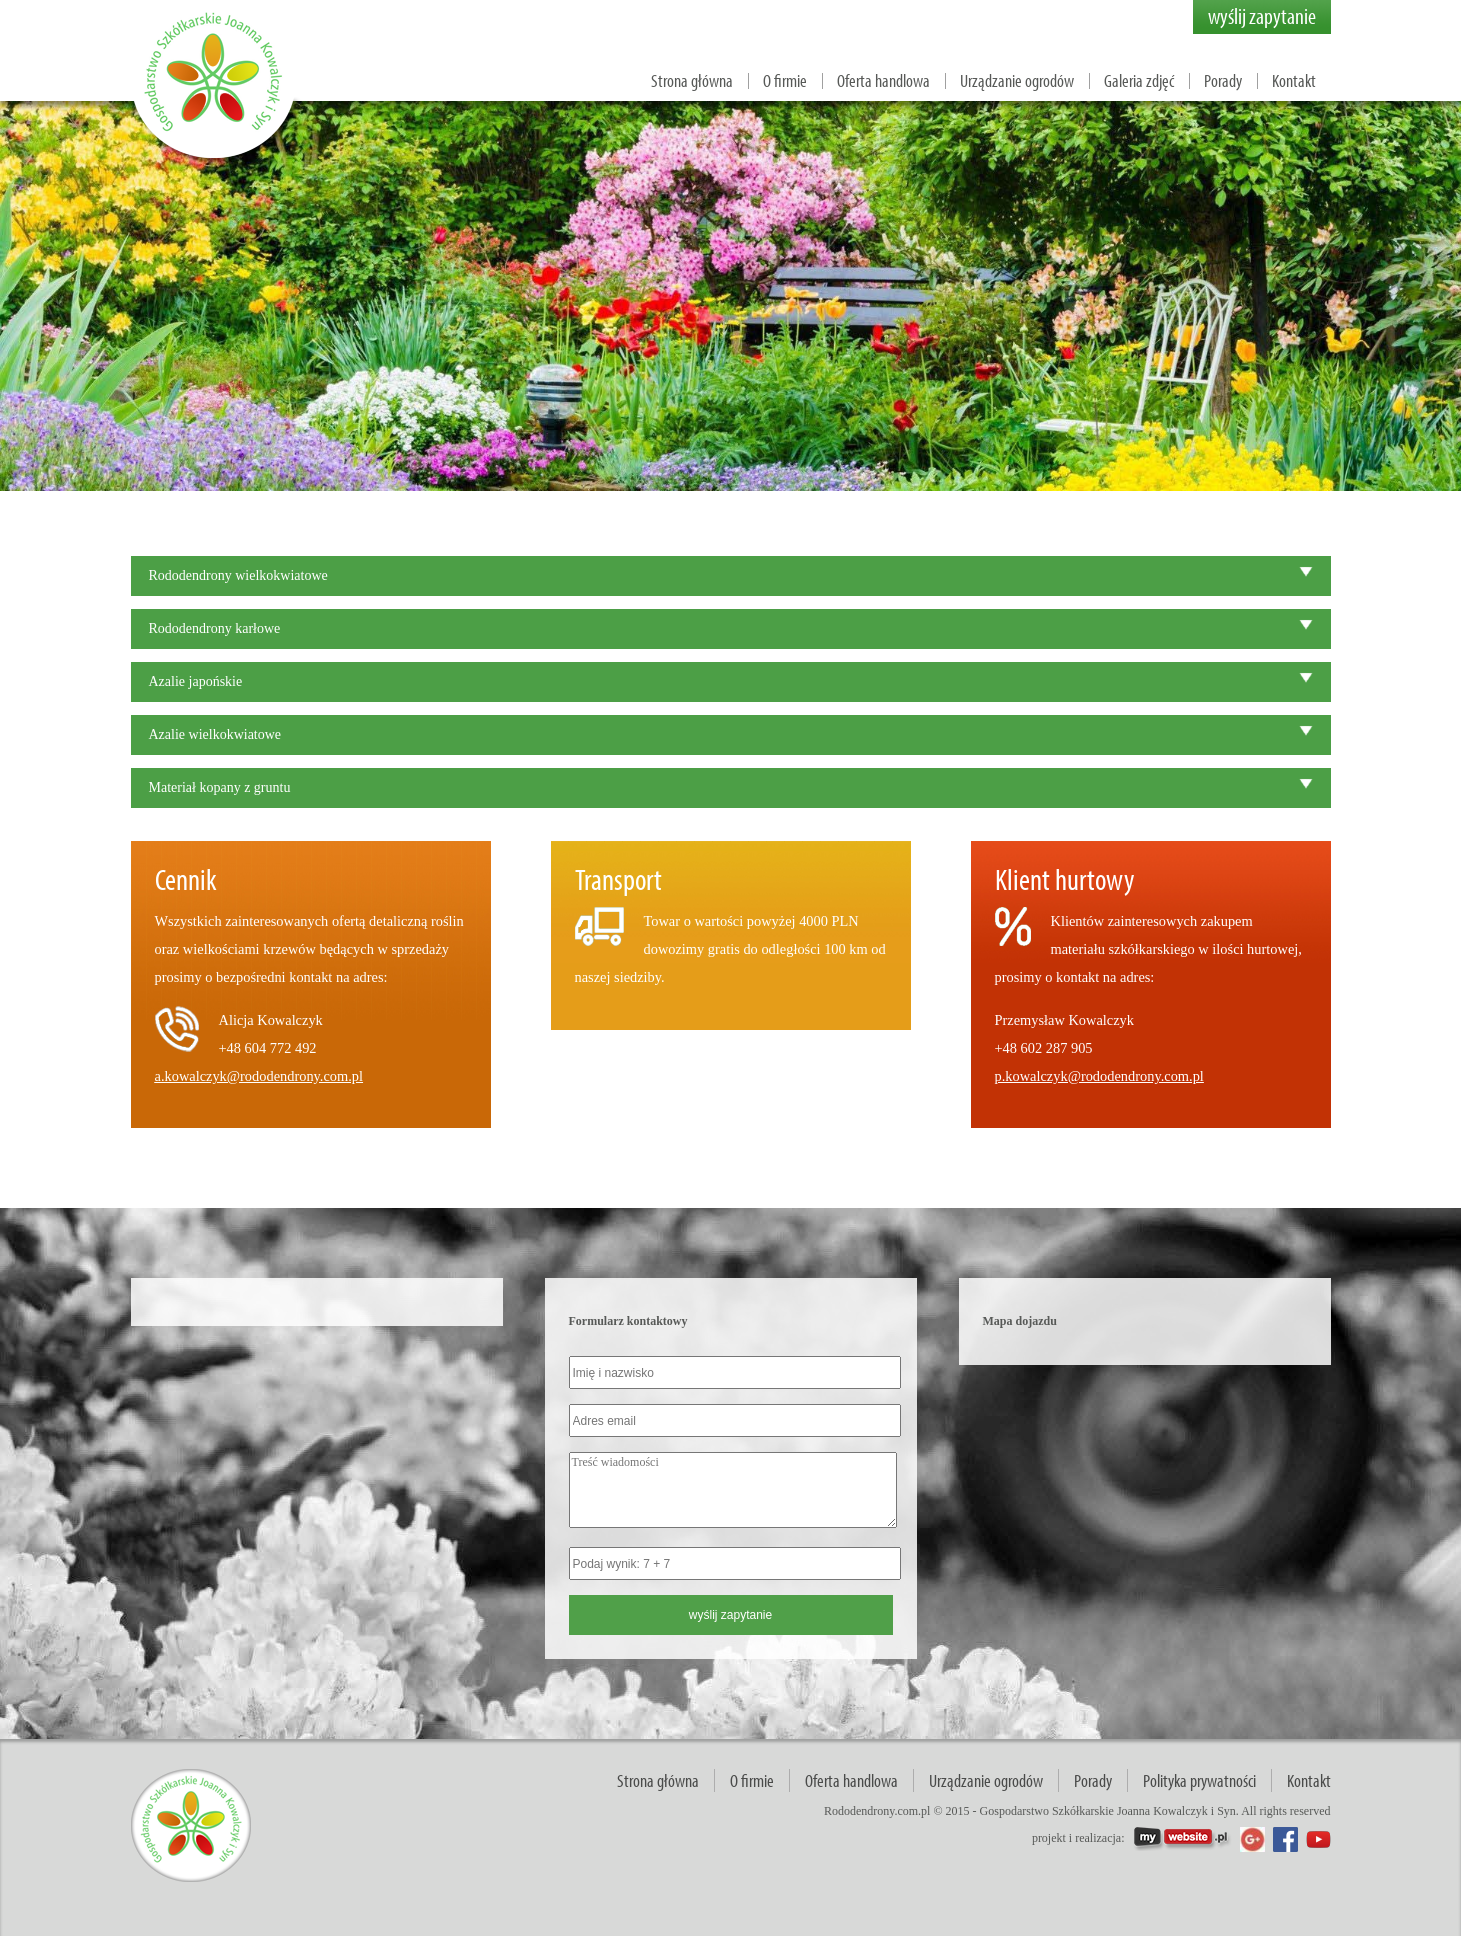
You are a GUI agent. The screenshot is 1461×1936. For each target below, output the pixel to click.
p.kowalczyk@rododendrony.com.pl (1099, 1076)
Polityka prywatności (1199, 1780)
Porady (1223, 80)
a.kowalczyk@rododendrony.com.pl (259, 1076)
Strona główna (692, 80)
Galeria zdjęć (1139, 80)
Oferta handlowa (883, 80)
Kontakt (1294, 80)
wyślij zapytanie (1262, 16)
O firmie (785, 80)
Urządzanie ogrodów (1017, 80)
